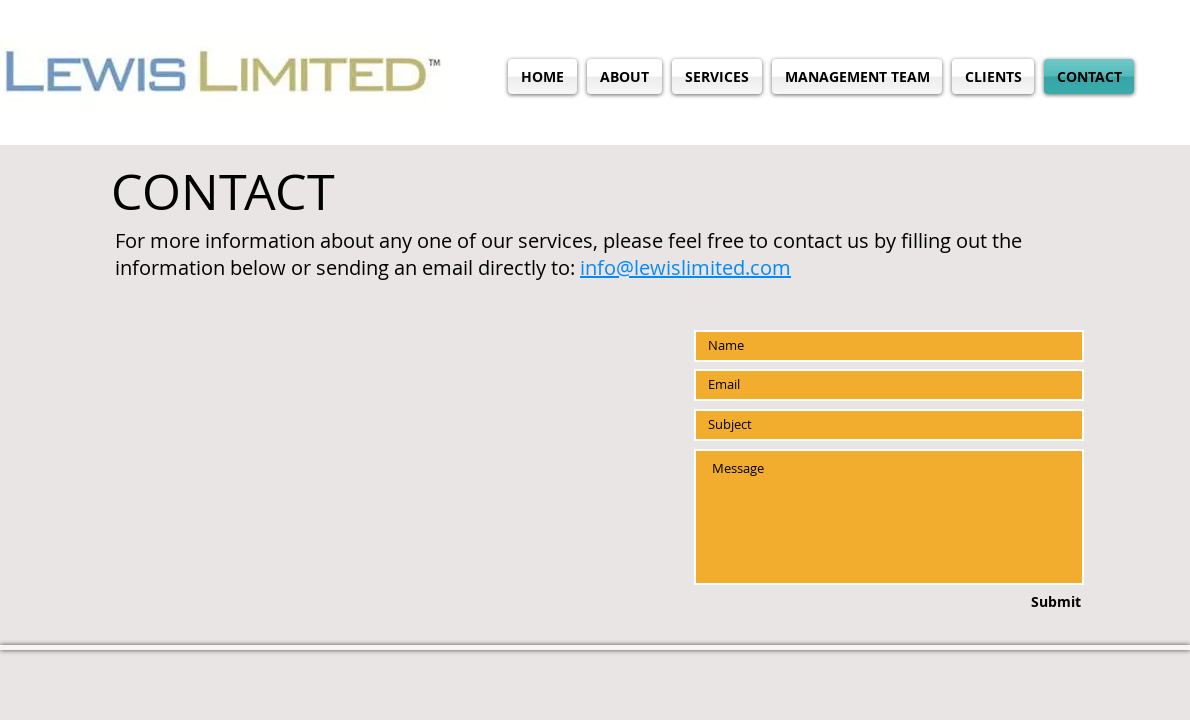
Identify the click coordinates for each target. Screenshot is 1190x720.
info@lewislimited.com (685, 267)
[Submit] (1010, 602)
